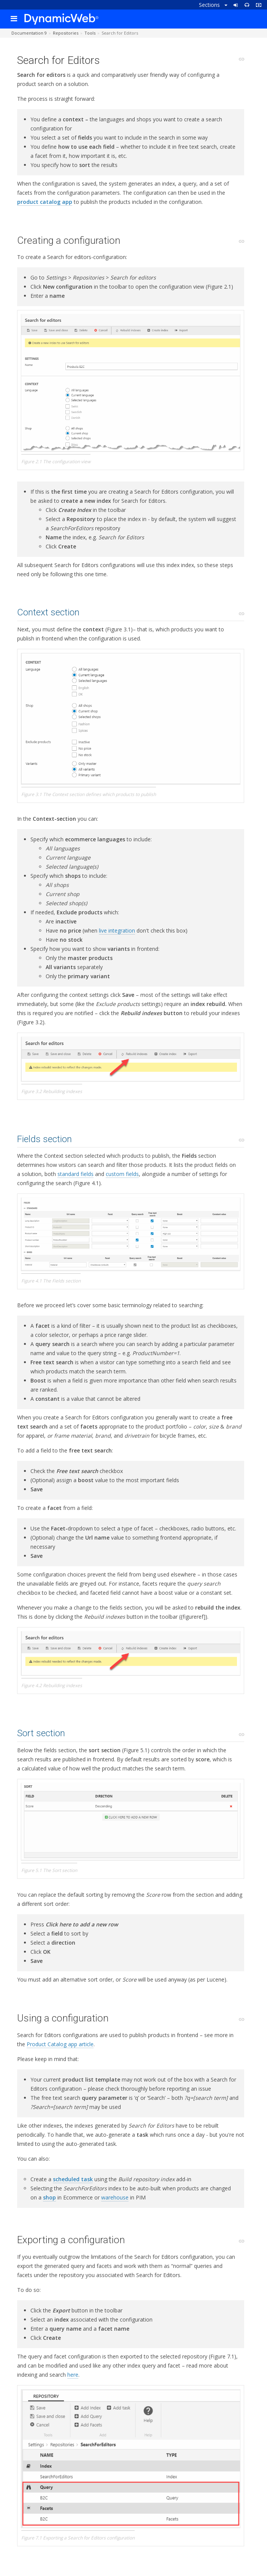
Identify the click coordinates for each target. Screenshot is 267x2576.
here (72, 2374)
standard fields (75, 1174)
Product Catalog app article (60, 2044)
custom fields (122, 1174)
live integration (117, 930)
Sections (213, 4)
